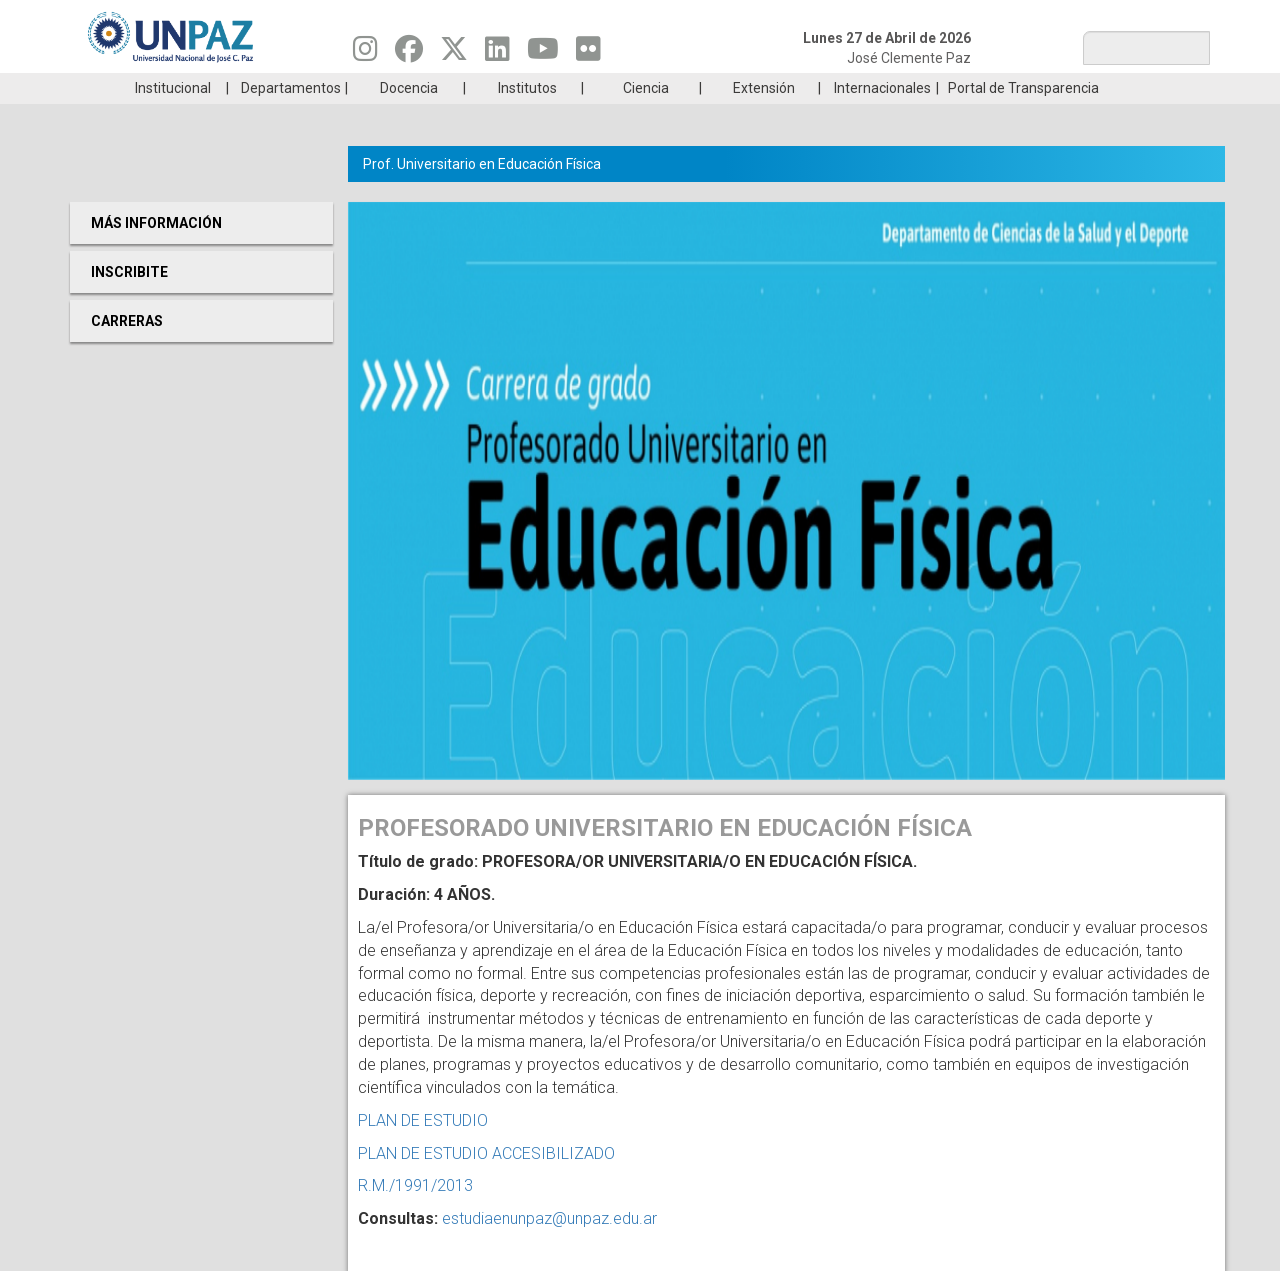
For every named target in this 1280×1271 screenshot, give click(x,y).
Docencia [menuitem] (409, 118)
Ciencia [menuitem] (646, 118)
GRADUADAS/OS (924, 88)
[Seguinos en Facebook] (409, 54)
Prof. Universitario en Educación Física (482, 194)
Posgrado (1114, 88)
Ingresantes (544, 88)
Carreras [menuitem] (127, 351)
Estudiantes (734, 88)
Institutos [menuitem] (527, 118)
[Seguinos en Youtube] (543, 54)
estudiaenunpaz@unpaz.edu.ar (549, 1248)
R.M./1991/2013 (415, 1215)
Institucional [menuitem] (173, 118)
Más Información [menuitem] (156, 253)
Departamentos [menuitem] (291, 118)
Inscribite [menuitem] (129, 302)
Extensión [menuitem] (764, 118)
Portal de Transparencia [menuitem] (1023, 118)
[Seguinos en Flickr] (588, 54)
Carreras (164, 88)
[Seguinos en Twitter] (454, 54)
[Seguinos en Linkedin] (497, 54)
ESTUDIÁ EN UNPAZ (354, 88)
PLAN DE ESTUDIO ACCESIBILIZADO (486, 1183)
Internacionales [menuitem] (882, 118)
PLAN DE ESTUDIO (423, 1150)
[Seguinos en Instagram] (365, 54)
